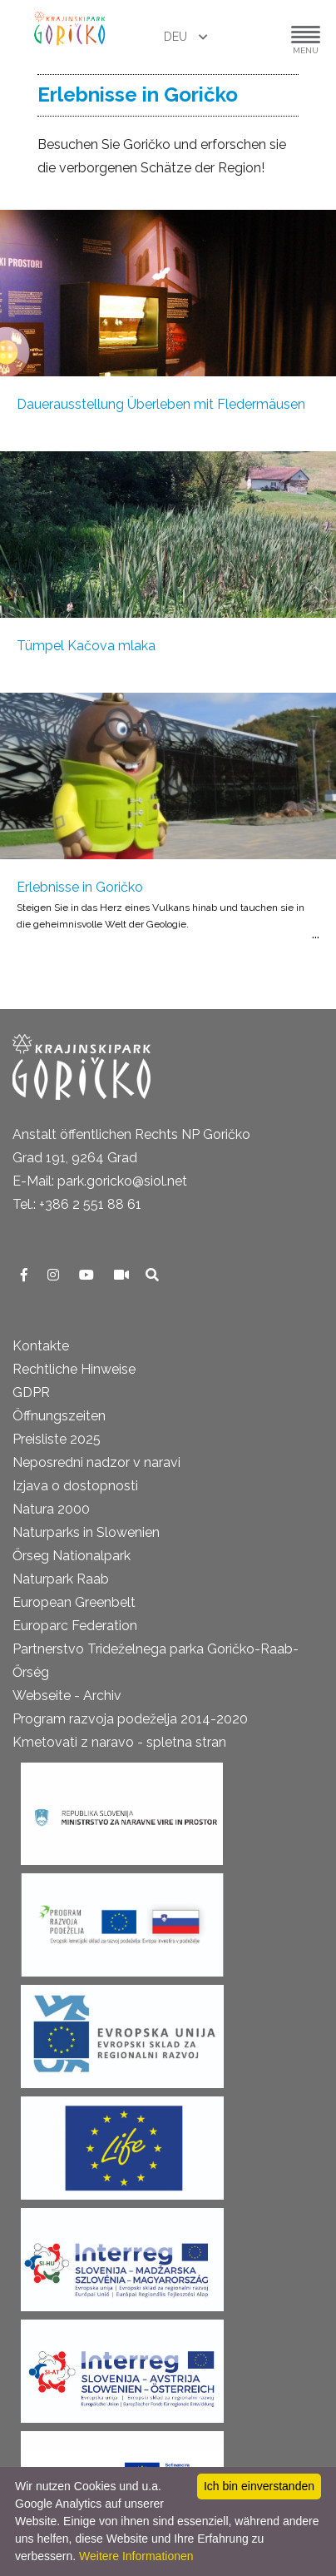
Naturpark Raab (60, 1579)
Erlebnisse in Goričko (80, 887)
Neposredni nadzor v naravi (96, 1462)
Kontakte (40, 1346)
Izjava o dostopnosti (75, 1486)
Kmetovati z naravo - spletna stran (119, 1742)
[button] (255, 37)
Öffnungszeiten (59, 1416)
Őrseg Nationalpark (71, 1556)
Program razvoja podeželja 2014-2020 (130, 1719)
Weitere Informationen (136, 2556)
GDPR (31, 1392)
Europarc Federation (74, 1626)
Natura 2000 (51, 1509)
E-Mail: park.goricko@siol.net (99, 1181)
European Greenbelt (74, 1602)
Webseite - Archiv (66, 1695)
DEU (177, 36)
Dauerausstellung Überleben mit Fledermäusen (161, 404)
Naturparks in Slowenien (86, 1532)
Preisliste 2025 (56, 1439)
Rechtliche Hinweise (74, 1369)
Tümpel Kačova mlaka (86, 646)
